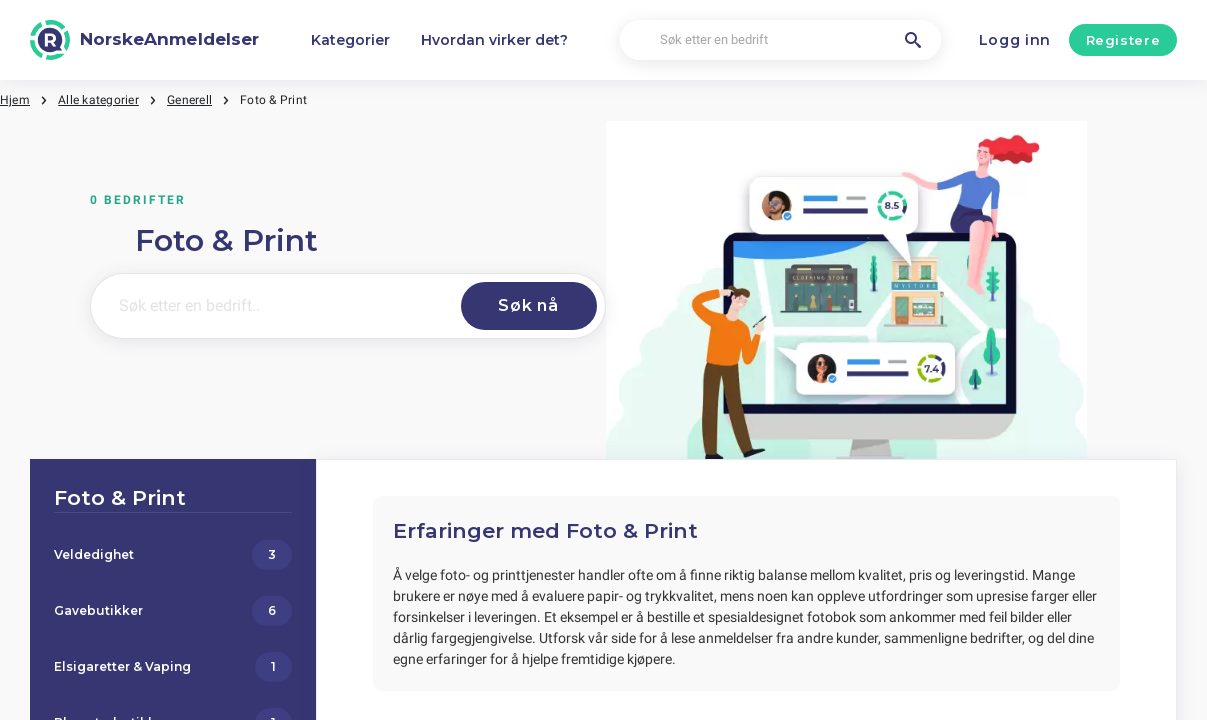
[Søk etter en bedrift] (780, 40)
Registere (1123, 40)
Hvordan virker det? (494, 40)
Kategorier (350, 40)
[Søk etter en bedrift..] (272, 306)
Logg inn (1015, 40)
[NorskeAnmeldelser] (144, 40)
